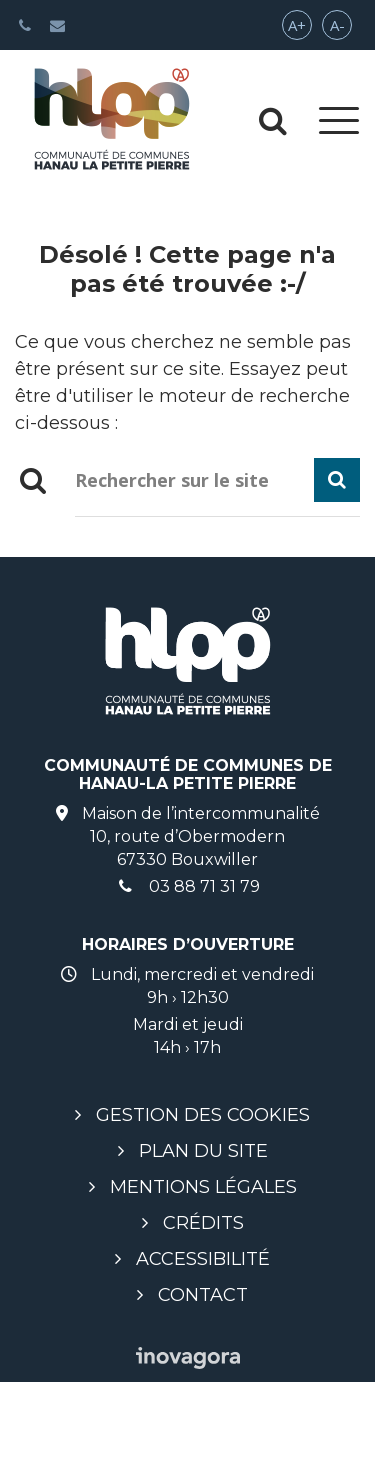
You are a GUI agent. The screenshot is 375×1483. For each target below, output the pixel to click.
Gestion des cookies (203, 1115)
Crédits (203, 1223)
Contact (203, 1295)
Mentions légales (203, 1187)
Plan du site (203, 1151)
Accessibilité (203, 1259)
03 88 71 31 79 (188, 886)
